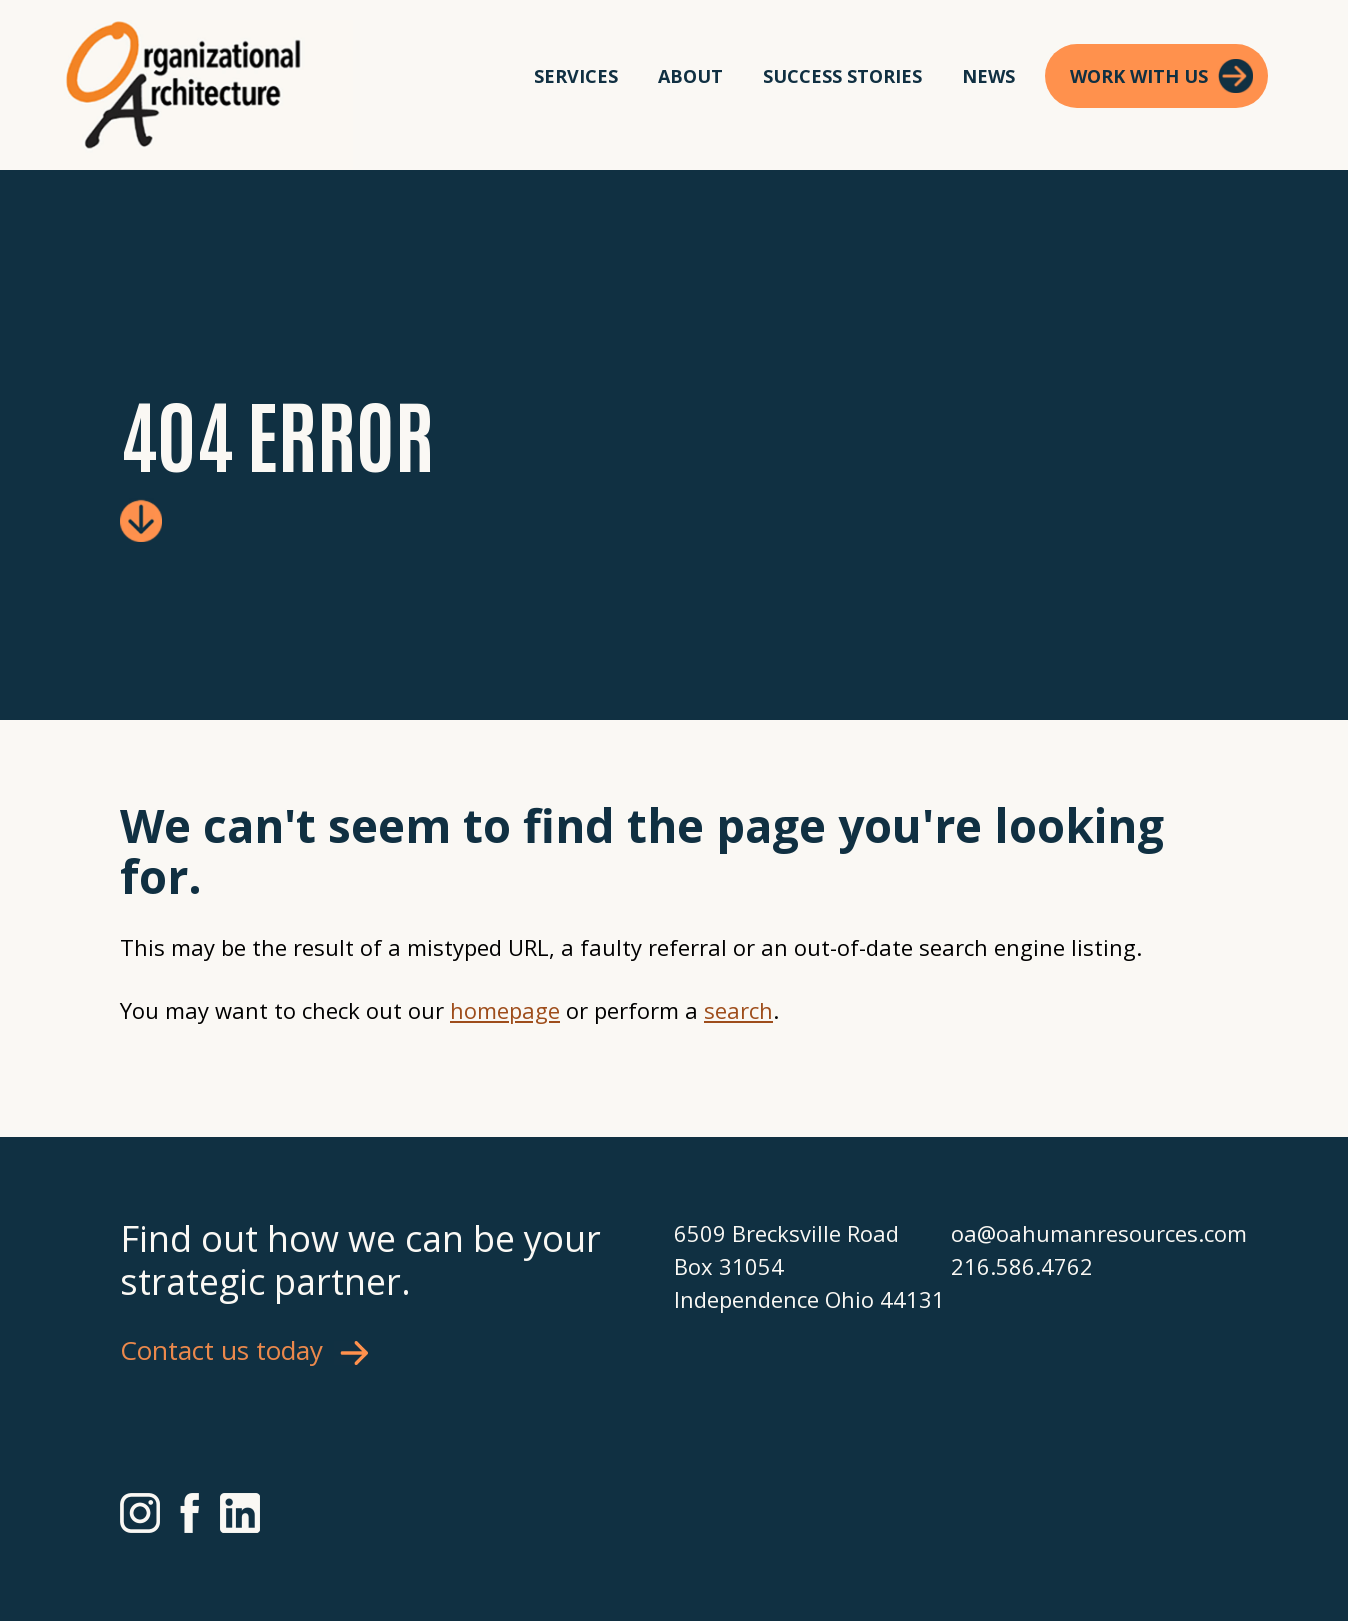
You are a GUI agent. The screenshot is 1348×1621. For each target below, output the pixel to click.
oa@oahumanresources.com (1089, 1233)
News (988, 76)
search (738, 1010)
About (690, 76)
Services (576, 76)
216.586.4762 (1022, 1266)
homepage (505, 1010)
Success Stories (842, 76)
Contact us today (221, 1350)
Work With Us (1139, 76)
